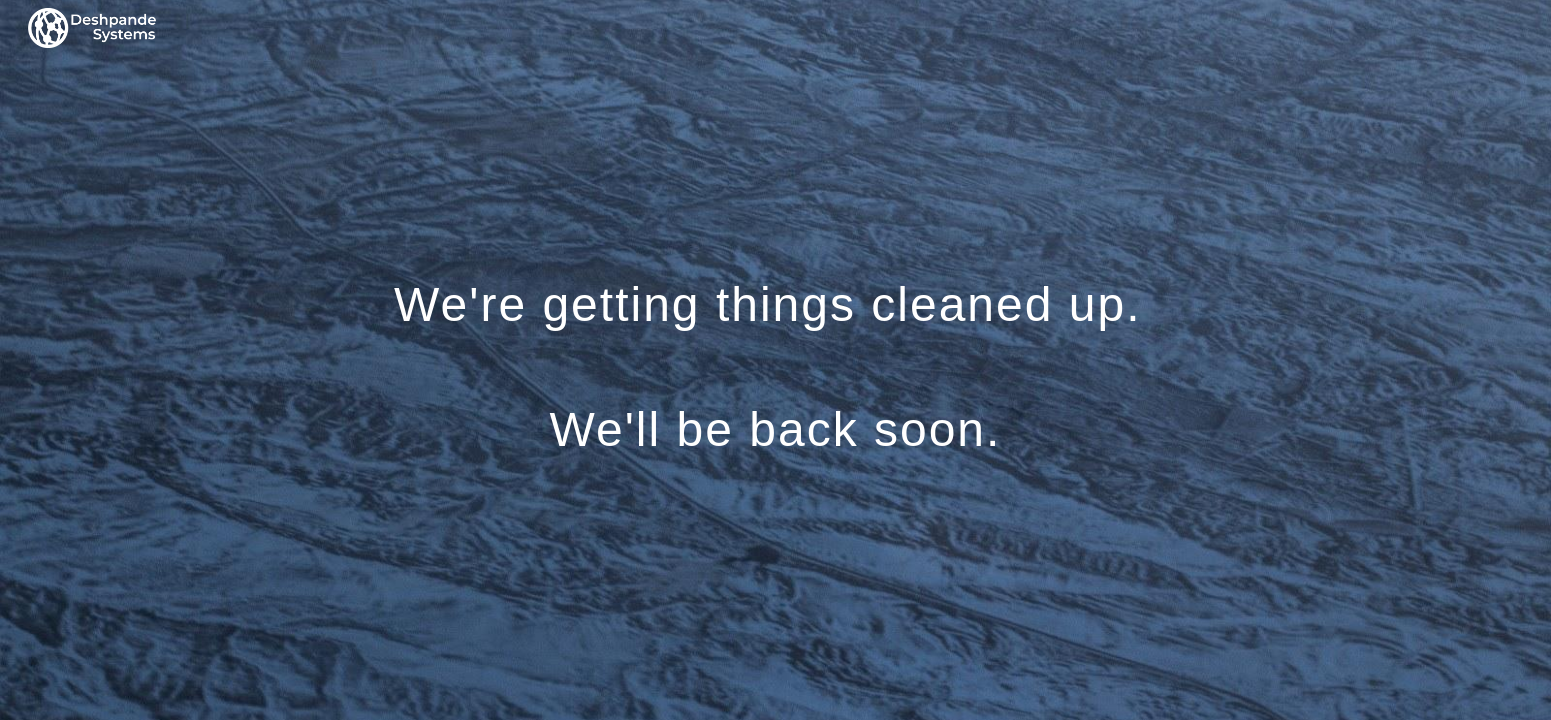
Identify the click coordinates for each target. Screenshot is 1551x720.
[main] (775, 360)
